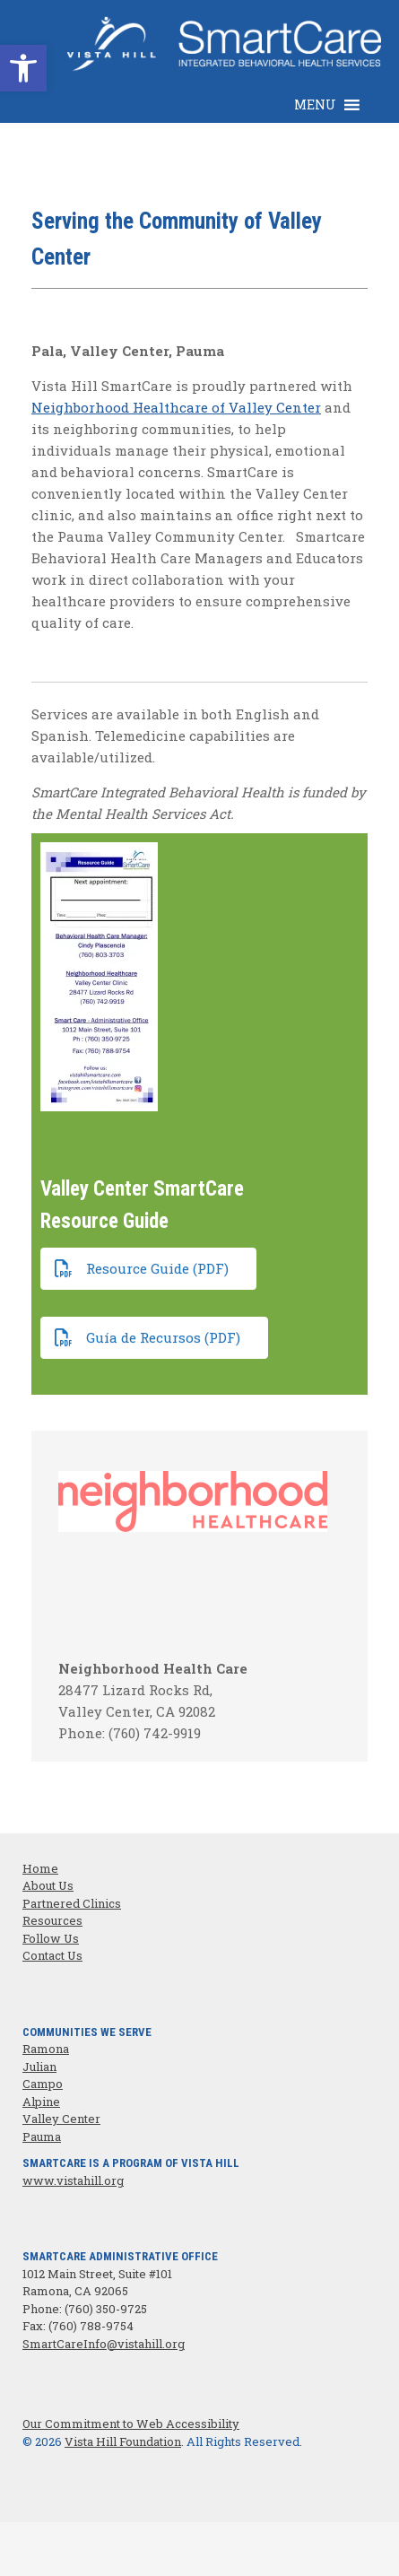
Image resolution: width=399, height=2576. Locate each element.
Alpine (41, 2101)
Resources (52, 1920)
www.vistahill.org (73, 2180)
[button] (315, 105)
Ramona (45, 2049)
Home (40, 1868)
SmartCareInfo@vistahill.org (103, 2344)
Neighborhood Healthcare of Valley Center (176, 407)
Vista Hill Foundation (123, 2441)
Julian (39, 2066)
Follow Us (50, 1938)
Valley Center (61, 2118)
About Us (48, 1885)
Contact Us (52, 1955)
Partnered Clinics (71, 1903)
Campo (42, 2084)
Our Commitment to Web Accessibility (130, 2423)
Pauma (41, 2136)
